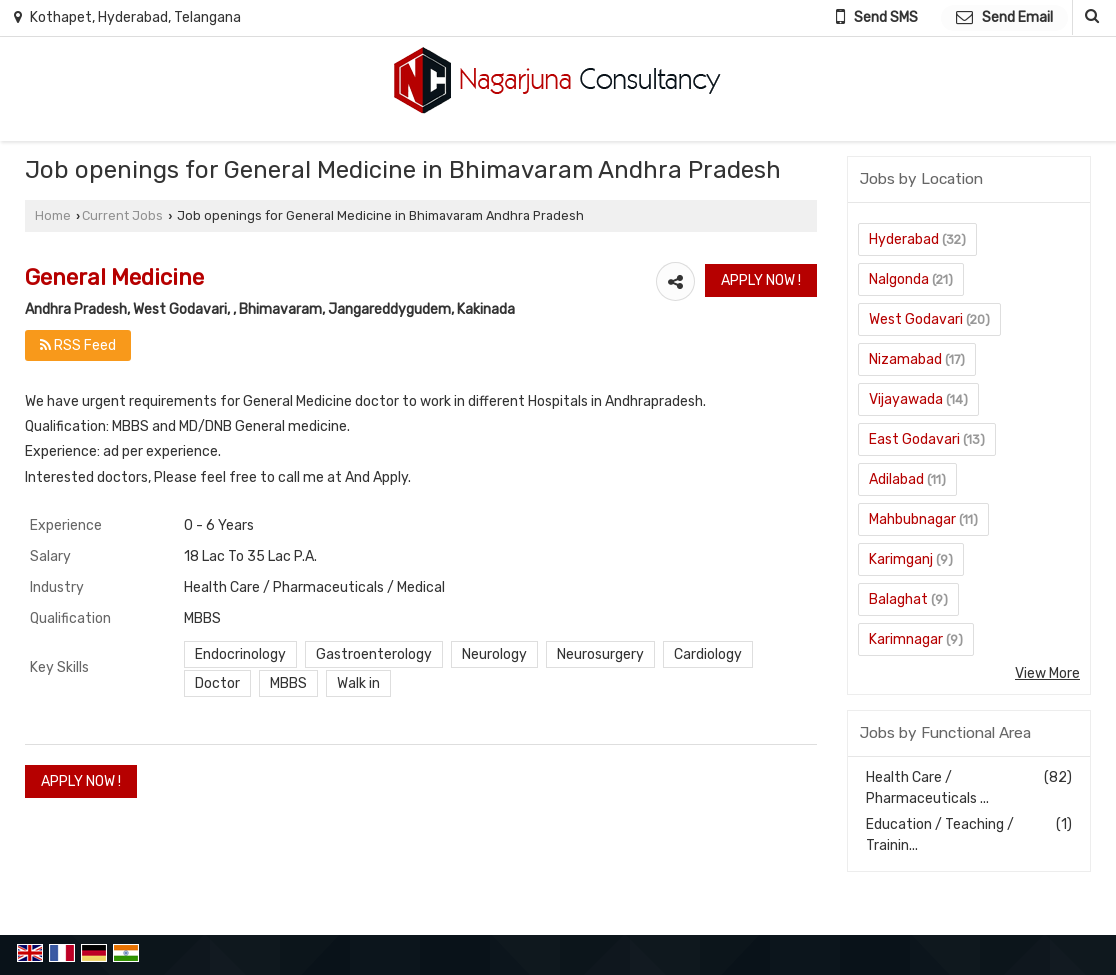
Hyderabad (904, 239)
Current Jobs (122, 215)
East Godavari (914, 439)
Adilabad (896, 479)
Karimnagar (906, 639)
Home (53, 215)
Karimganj (901, 559)
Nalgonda (899, 279)
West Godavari (916, 319)
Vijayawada (906, 399)
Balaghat (898, 599)
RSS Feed (78, 345)
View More (1047, 673)
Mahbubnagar (912, 519)
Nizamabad (905, 359)
